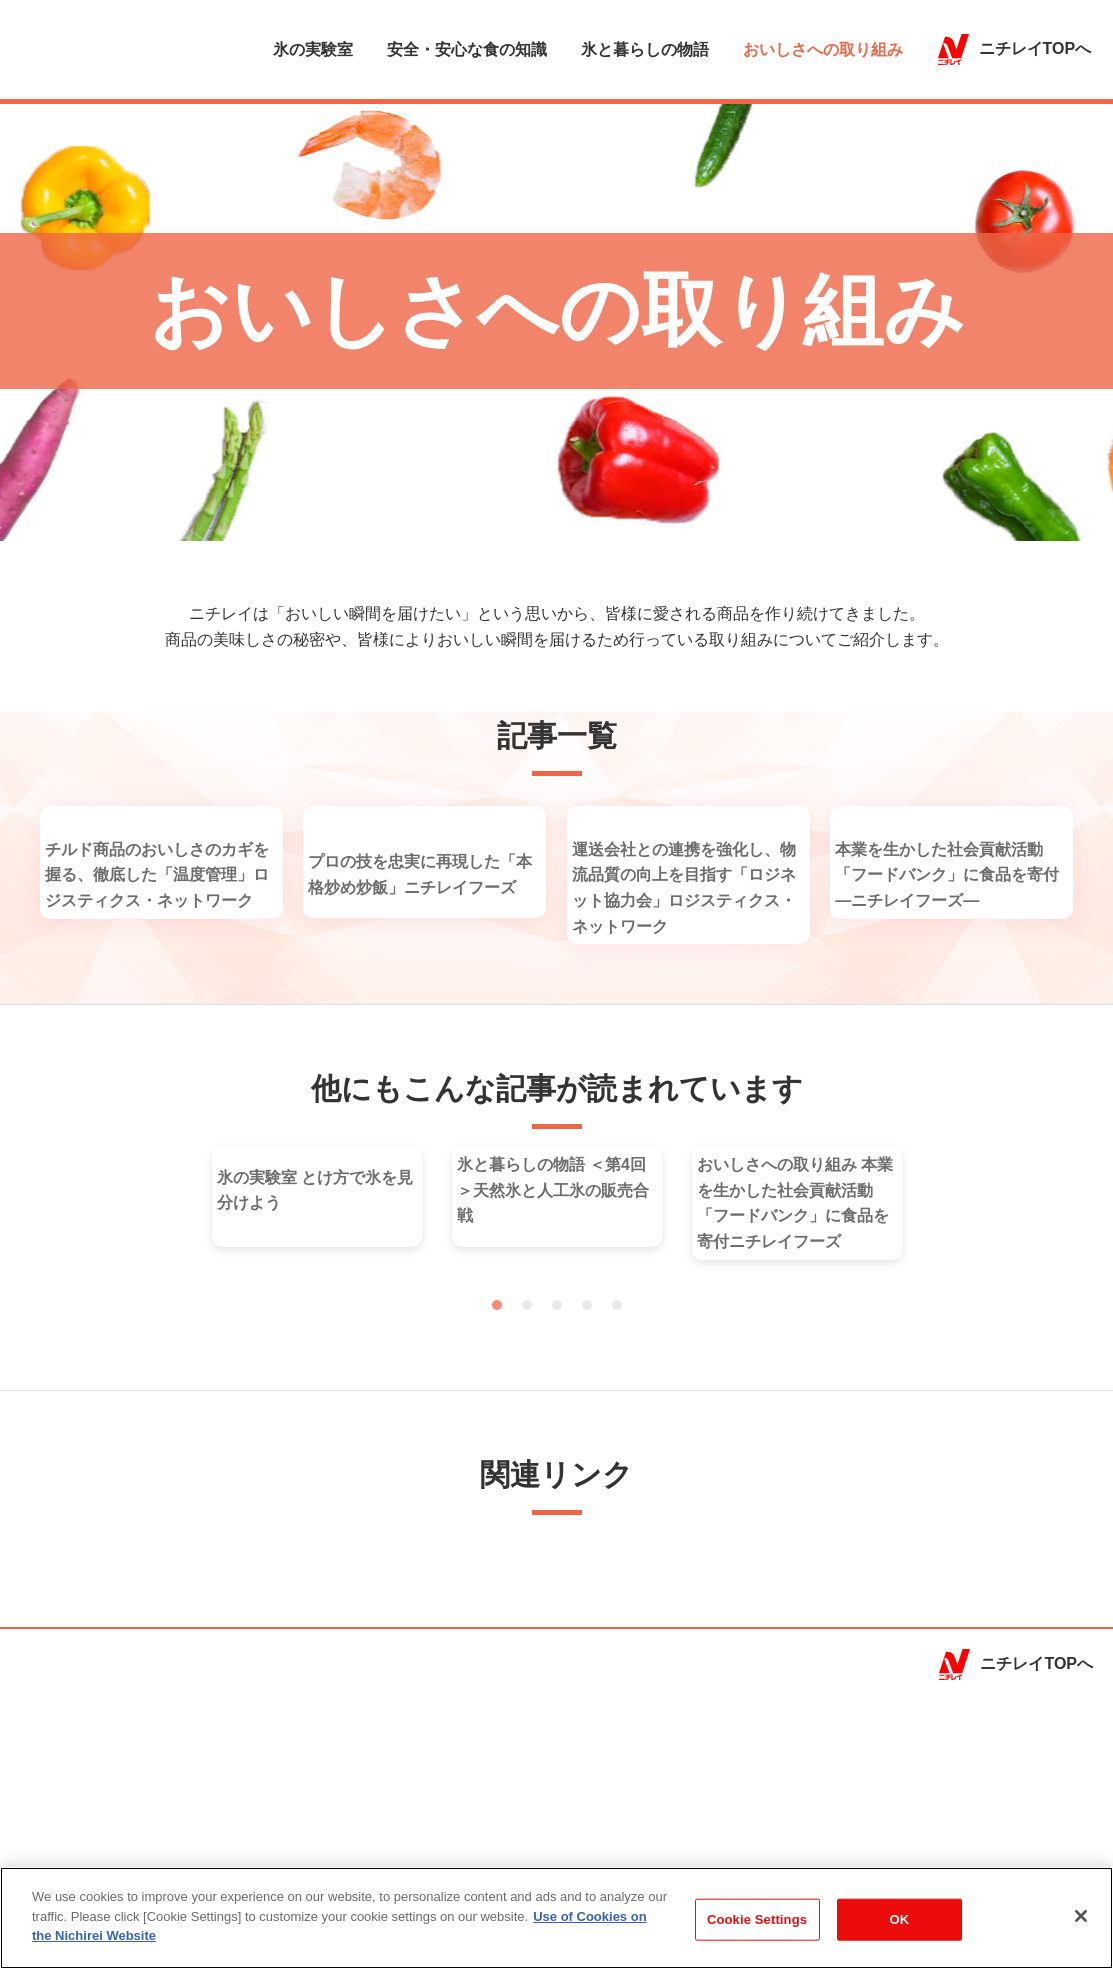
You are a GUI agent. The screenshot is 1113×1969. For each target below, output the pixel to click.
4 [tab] (587, 1499)
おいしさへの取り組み (823, 50)
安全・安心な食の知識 (467, 50)
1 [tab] (497, 1499)
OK (900, 1921)
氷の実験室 (313, 50)
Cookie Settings (757, 1921)
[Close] (1081, 1918)
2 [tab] (527, 1499)
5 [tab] (617, 1499)
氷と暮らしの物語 (645, 50)
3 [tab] (557, 1499)
